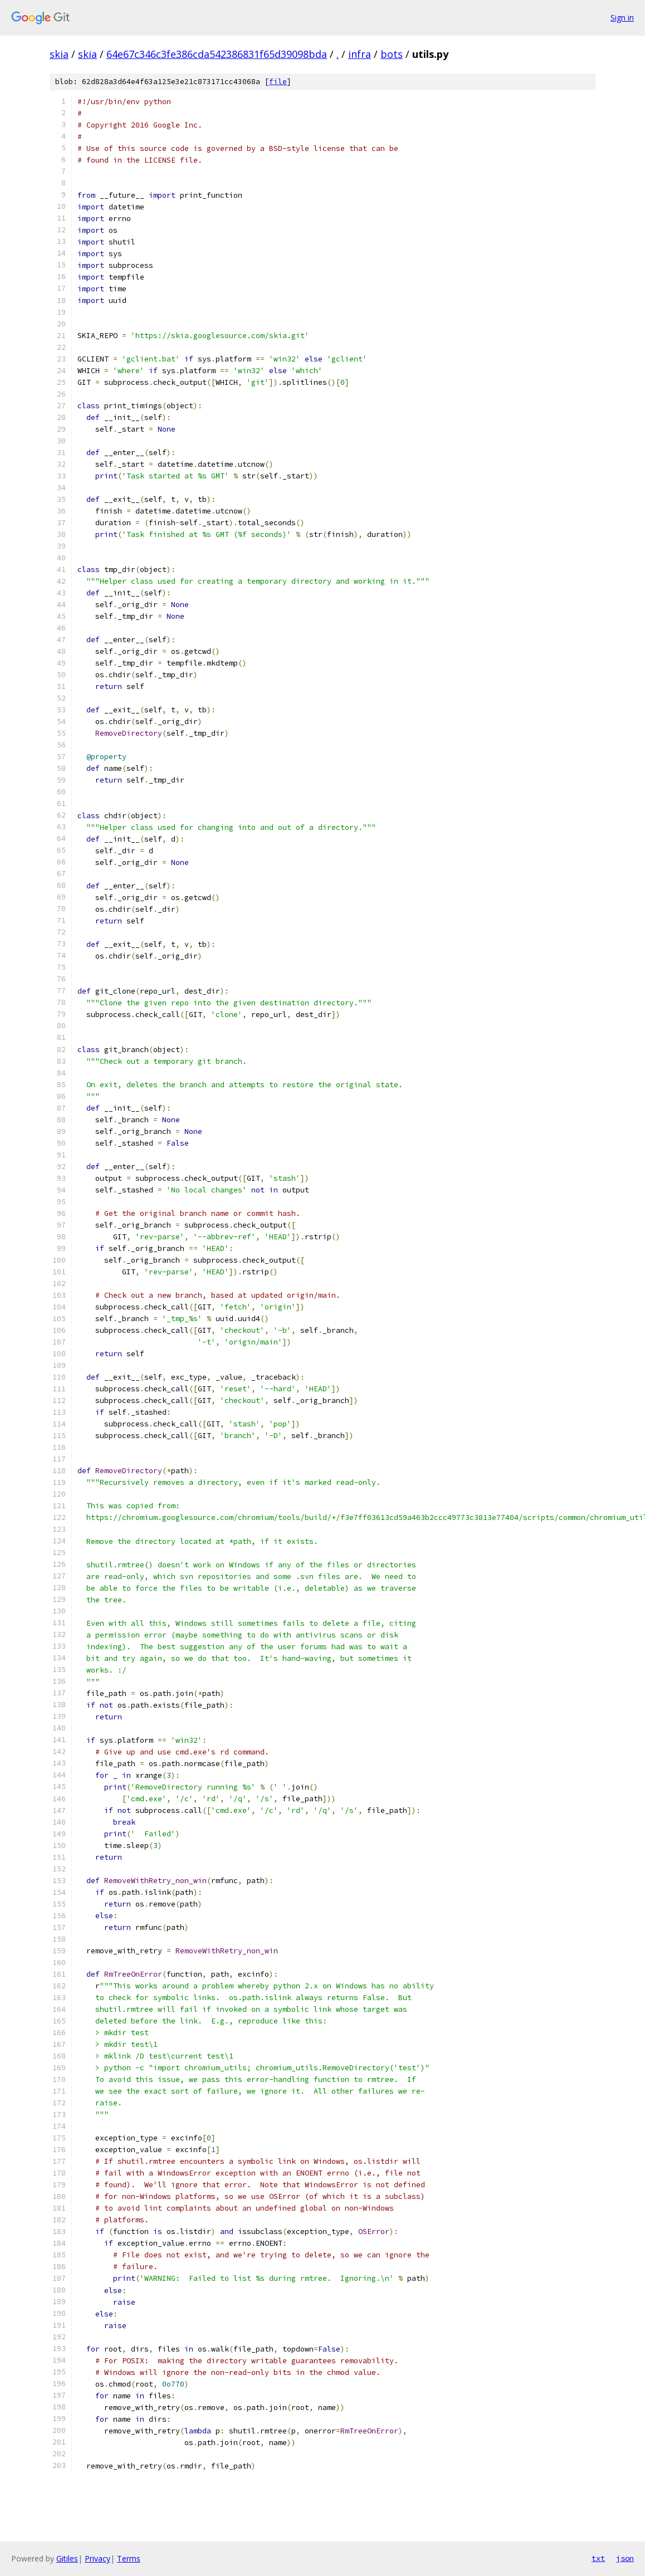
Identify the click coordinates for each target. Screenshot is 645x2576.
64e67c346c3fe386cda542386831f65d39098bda (216, 54)
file (278, 81)
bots (391, 54)
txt (598, 2558)
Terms (128, 2558)
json (625, 2558)
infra (359, 54)
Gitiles (67, 2558)
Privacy (97, 2558)
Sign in (622, 17)
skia (59, 54)
